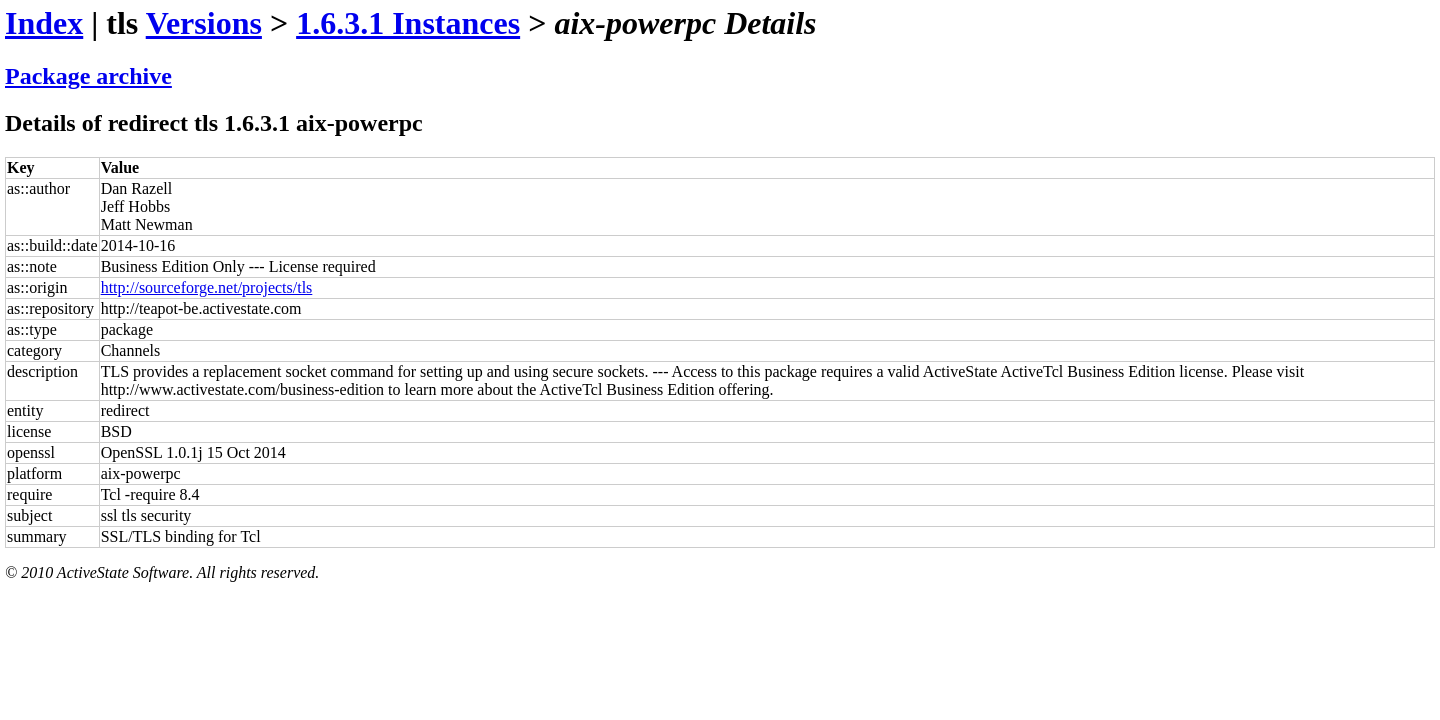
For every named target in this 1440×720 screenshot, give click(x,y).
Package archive (88, 76)
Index (44, 23)
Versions (204, 23)
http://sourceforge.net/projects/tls (207, 287)
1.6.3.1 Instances (408, 23)
